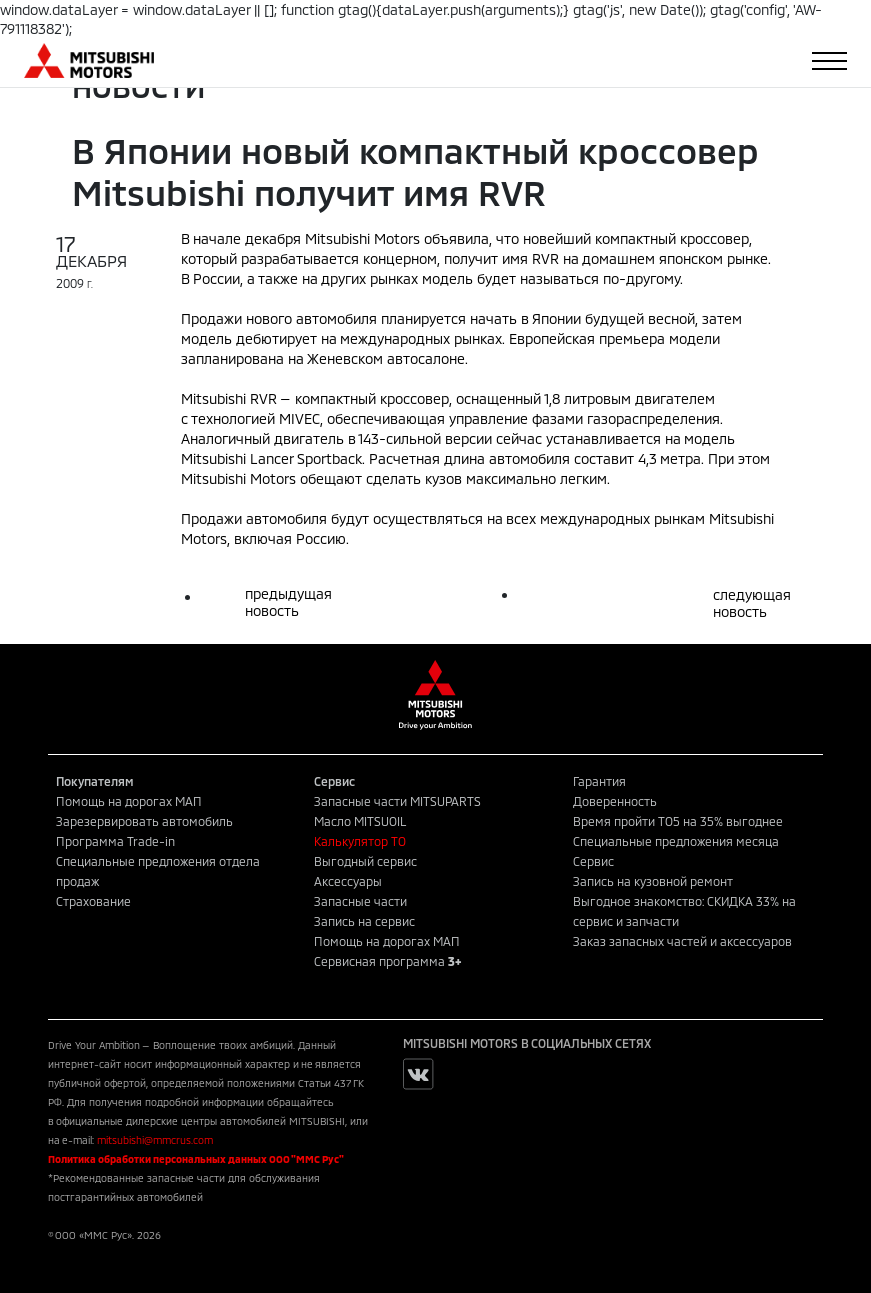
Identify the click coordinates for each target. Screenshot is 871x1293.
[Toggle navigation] (829, 61)
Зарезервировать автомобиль (144, 821)
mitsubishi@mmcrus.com (155, 1140)
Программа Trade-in (115, 841)
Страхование (93, 901)
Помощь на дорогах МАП (129, 801)
